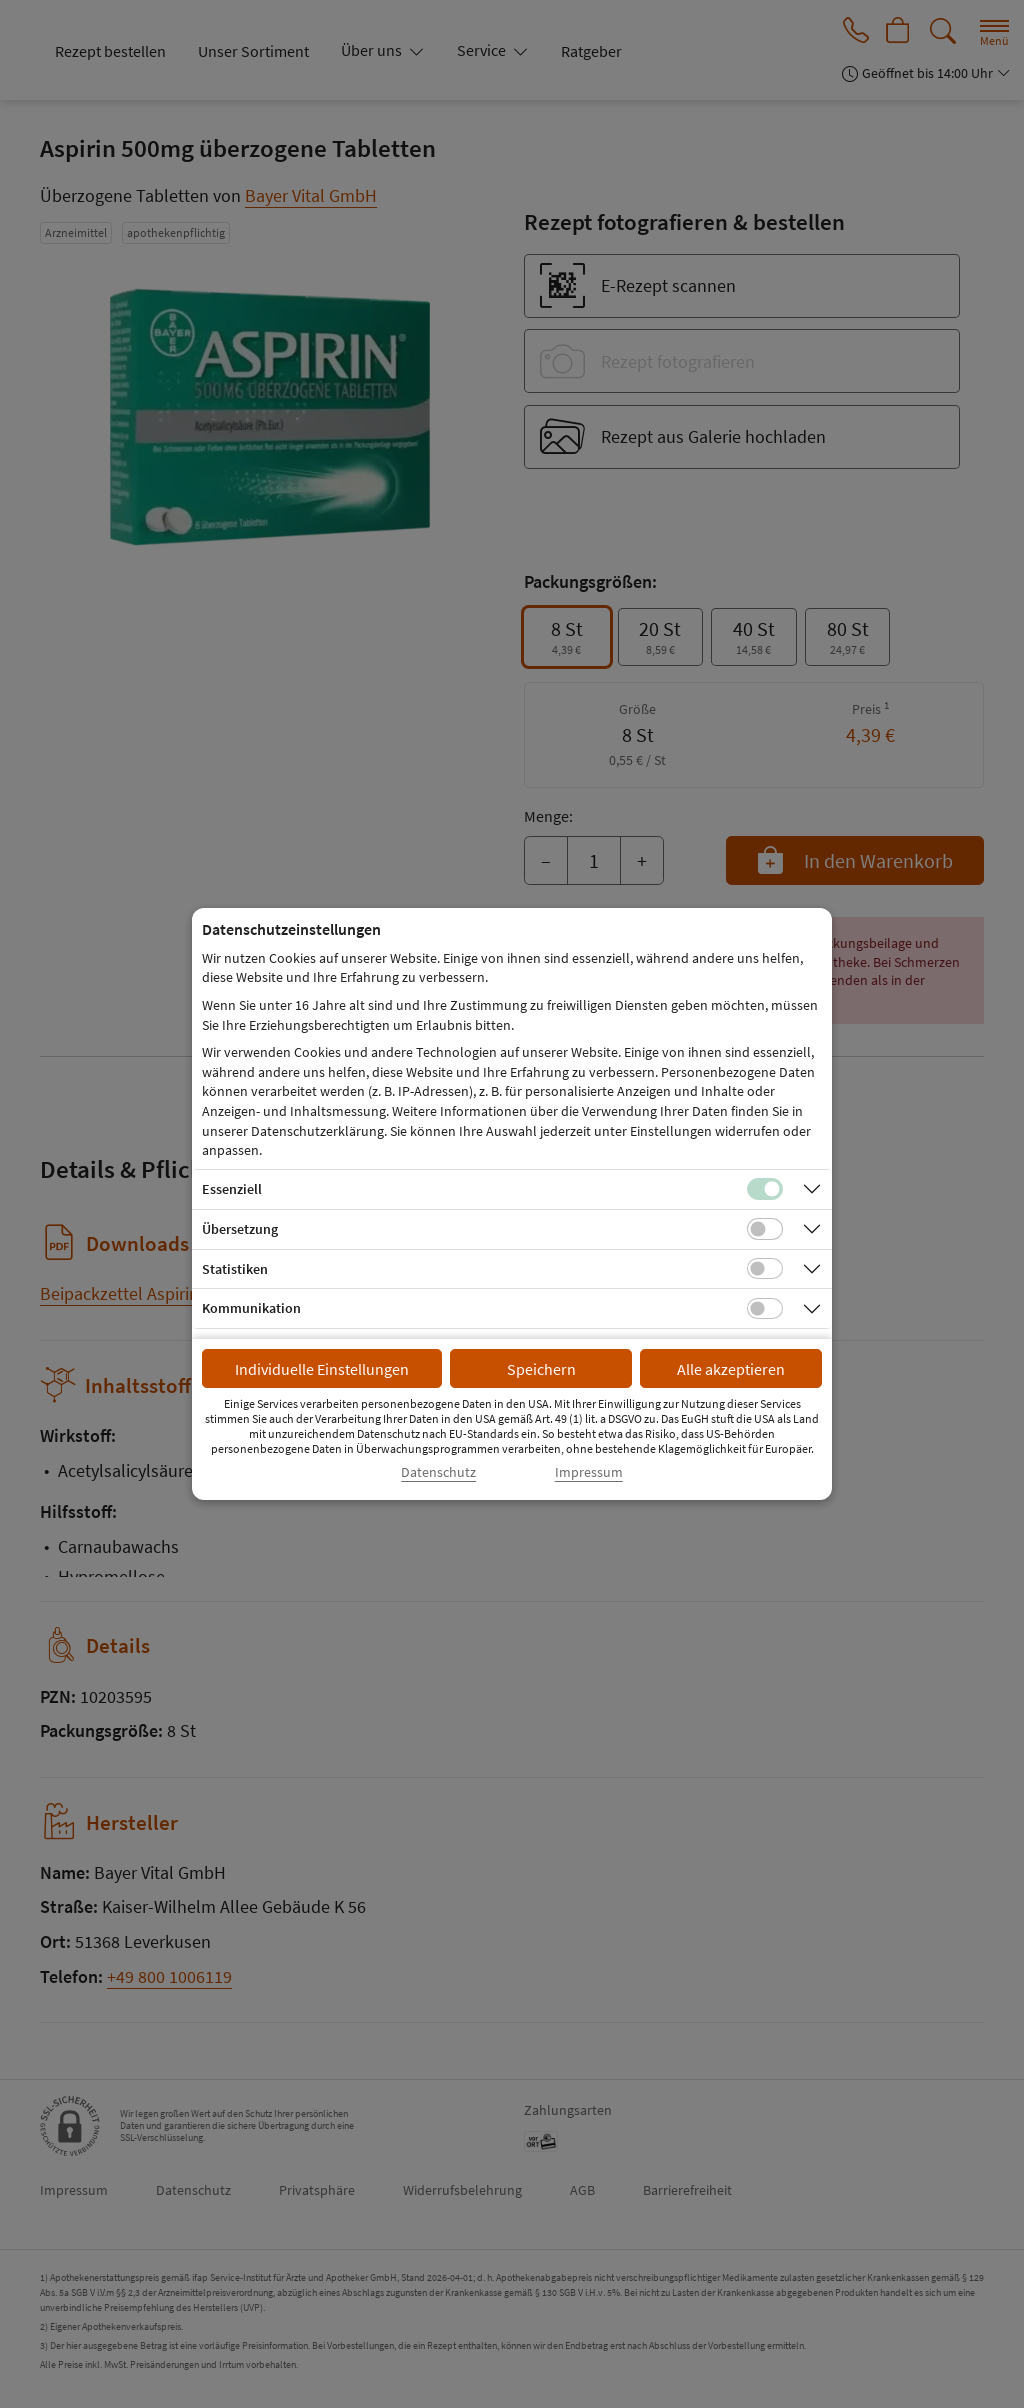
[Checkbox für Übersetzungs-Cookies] (765, 1229)
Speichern (541, 1369)
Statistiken (235, 1269)
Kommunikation (251, 1308)
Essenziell (232, 1189)
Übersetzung (240, 1229)
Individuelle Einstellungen (322, 1369)
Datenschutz (438, 1472)
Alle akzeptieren (731, 1369)
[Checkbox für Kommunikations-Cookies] (765, 1309)
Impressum (589, 1472)
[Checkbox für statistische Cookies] (765, 1269)
